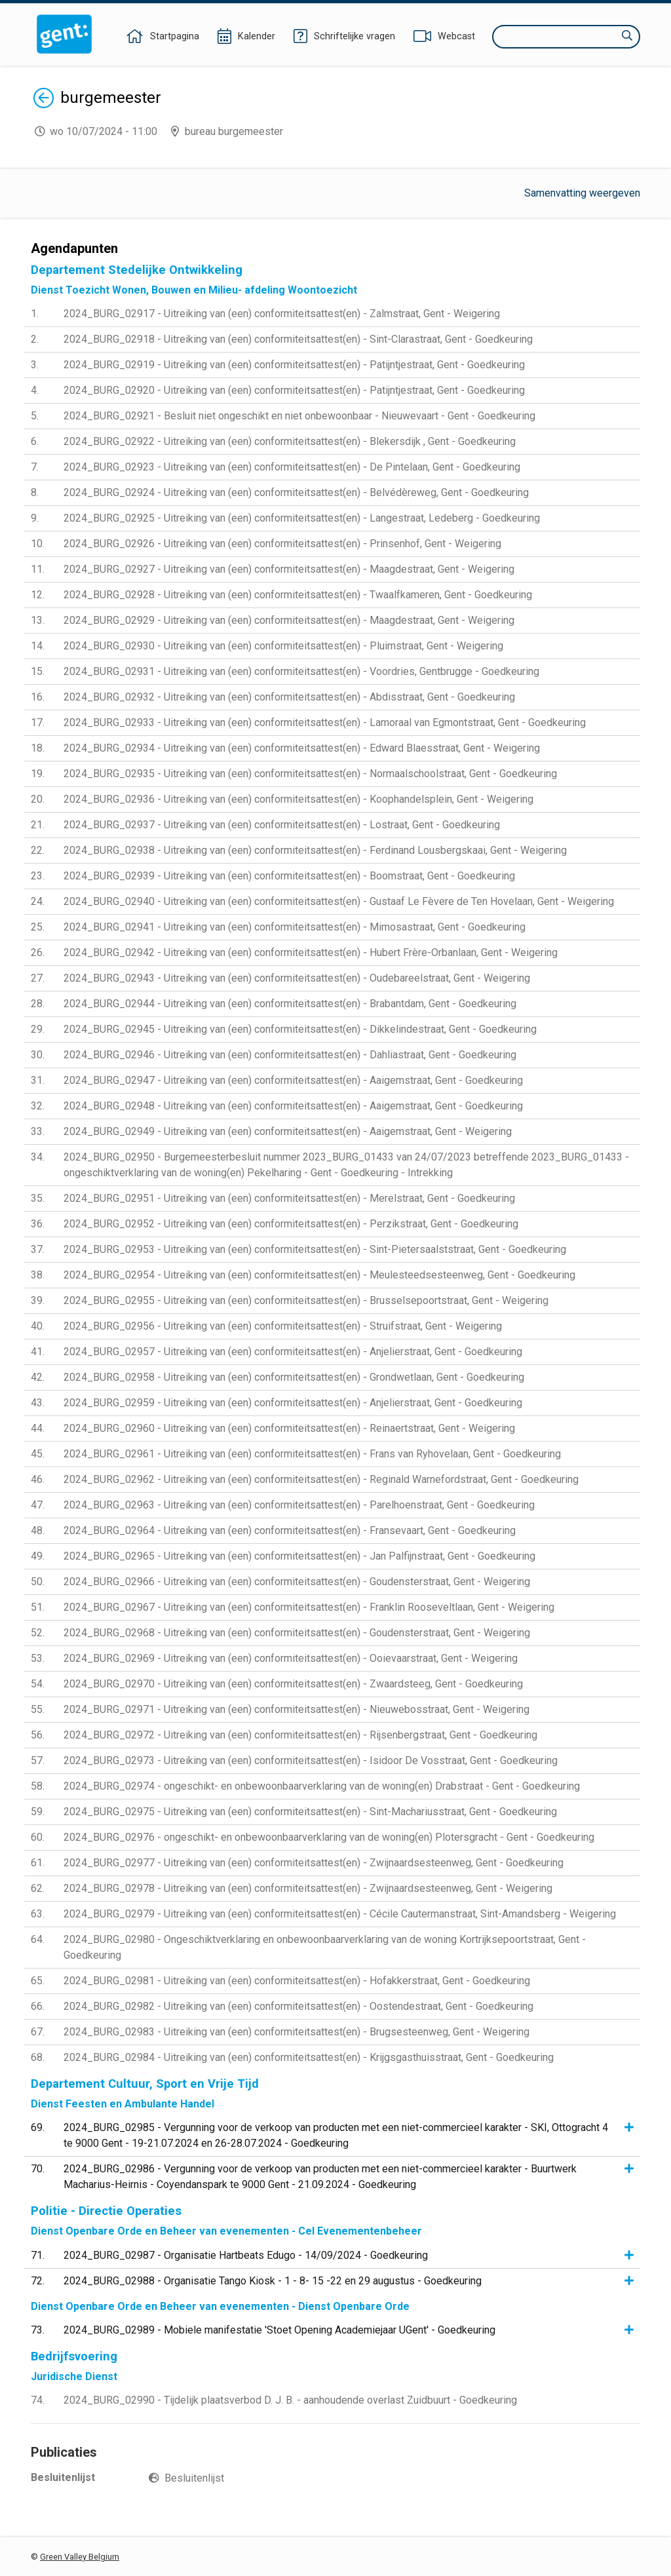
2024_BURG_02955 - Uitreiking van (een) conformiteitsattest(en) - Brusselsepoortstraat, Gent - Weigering (306, 1300)
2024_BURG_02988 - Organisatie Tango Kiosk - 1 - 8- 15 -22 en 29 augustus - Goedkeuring (273, 2281)
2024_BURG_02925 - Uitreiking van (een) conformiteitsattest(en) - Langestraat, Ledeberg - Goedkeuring (302, 518)
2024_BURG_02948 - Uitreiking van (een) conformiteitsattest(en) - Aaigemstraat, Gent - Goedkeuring (293, 1106)
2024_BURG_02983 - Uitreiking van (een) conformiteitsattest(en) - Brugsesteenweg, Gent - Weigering (296, 2032)
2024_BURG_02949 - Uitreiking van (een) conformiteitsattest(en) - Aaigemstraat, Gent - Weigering (288, 1131)
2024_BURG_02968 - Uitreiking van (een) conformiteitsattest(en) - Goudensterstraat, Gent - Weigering (297, 1632)
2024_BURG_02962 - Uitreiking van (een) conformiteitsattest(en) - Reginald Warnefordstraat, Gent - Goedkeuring (321, 1479)
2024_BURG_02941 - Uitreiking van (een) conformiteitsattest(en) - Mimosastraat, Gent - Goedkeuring (295, 927)
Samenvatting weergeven (582, 193)
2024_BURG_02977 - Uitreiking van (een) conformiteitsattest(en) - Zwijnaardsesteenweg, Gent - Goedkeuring (314, 1862)
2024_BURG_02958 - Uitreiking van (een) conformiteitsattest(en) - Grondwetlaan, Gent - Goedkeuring (294, 1377)
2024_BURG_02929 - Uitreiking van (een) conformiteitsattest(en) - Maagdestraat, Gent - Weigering (289, 620)
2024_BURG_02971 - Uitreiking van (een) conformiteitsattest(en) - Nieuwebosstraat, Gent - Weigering (296, 1709)
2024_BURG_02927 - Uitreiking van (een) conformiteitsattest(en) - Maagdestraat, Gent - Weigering (289, 569)
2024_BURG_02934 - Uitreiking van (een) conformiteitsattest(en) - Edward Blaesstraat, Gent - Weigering (302, 748)
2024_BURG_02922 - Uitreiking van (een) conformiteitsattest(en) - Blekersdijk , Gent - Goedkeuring (290, 441)
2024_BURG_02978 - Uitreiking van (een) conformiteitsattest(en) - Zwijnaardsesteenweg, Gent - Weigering (308, 1888)
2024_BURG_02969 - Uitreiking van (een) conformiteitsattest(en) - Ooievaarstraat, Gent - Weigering (291, 1658)
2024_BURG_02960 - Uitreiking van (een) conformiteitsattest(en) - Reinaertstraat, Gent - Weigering (289, 1428)
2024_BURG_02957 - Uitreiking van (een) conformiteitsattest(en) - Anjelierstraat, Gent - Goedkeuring (293, 1351)
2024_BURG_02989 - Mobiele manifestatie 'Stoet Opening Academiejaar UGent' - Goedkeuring (279, 2330)
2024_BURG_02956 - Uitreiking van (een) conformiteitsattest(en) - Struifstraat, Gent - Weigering (283, 1326)
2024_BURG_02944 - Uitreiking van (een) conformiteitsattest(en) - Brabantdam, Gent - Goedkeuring (290, 1003)
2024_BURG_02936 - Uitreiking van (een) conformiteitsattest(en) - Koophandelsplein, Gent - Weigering (298, 799)
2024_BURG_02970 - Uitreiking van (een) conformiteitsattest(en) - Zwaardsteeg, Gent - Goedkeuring (293, 1684)
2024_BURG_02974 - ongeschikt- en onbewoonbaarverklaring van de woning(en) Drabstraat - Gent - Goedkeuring (322, 1786)
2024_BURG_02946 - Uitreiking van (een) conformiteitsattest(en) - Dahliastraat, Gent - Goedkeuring (290, 1054)
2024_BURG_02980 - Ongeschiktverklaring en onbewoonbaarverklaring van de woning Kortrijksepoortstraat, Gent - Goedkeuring (325, 1947)
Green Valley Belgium (79, 2557)
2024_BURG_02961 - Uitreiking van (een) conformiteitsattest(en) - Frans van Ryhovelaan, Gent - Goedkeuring (312, 1454)
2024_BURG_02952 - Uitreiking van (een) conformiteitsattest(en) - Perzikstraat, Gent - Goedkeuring (291, 1224)
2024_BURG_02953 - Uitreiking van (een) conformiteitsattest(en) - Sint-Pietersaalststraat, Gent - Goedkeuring (315, 1249)
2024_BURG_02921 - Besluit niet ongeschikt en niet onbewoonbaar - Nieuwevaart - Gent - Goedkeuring (299, 416)
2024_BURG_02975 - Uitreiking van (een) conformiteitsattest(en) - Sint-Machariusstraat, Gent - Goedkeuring (310, 1811)
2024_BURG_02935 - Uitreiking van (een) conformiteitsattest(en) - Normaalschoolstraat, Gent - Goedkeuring (310, 773)
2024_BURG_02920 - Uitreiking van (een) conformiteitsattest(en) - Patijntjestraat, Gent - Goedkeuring (294, 390)
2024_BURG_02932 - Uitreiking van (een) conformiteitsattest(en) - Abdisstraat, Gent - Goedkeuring (289, 697)
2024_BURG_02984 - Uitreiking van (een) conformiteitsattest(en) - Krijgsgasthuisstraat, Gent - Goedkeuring (309, 2057)
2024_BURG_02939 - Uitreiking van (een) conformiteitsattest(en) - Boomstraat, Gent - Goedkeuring (289, 876)
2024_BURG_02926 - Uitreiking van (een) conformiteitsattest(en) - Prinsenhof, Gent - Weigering (282, 543)
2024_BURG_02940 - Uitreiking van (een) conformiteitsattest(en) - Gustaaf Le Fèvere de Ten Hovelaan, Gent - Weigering (339, 901)
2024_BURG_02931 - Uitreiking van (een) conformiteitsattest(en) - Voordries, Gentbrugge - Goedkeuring (301, 671)
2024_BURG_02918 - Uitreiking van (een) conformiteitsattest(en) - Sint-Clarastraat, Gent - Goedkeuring (298, 339)
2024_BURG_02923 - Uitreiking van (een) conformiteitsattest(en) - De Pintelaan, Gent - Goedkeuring (292, 467)
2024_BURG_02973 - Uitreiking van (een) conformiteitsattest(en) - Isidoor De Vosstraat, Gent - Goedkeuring (311, 1760)
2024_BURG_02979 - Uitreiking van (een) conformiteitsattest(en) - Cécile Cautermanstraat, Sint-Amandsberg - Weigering (340, 1914)
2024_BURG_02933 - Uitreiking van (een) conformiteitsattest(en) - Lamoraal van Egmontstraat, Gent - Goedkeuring (325, 722)
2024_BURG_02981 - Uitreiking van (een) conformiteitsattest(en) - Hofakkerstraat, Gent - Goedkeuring (297, 1980)
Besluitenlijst (194, 2478)
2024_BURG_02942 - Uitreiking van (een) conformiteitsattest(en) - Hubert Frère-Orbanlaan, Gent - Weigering (311, 952)
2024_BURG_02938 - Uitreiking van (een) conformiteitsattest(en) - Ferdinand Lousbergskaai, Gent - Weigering (315, 850)
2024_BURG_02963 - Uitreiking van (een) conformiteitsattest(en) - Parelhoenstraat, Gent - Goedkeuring (299, 1505)
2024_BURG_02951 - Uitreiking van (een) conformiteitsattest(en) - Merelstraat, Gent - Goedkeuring (289, 1198)
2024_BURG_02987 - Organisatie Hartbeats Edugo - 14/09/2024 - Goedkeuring (246, 2255)
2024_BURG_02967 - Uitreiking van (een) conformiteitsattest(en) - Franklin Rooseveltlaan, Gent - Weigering (309, 1607)
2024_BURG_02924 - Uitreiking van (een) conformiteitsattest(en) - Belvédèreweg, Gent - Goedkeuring (296, 492)
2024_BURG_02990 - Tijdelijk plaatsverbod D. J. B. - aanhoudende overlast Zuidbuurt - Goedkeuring (290, 2400)
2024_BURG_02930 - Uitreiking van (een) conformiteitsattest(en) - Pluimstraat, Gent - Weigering (283, 646)
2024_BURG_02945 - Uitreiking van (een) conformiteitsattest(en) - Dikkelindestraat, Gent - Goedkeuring (300, 1029)
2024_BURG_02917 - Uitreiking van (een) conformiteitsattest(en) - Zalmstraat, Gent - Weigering (282, 313)
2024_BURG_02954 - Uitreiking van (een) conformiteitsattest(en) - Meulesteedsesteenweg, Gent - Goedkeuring (319, 1275)
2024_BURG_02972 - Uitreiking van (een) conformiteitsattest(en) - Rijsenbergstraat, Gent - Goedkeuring (300, 1735)
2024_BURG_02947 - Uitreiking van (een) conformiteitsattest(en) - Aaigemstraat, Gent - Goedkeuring (293, 1080)
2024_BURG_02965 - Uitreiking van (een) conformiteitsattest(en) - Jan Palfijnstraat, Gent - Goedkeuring (299, 1556)
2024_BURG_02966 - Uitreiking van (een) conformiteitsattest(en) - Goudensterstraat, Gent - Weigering (297, 1581)
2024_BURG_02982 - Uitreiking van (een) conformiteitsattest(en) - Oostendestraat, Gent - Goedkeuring (298, 2006)
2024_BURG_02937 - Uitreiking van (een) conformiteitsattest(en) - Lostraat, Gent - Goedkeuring (282, 824)
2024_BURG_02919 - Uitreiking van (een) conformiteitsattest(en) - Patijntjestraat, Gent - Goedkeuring (294, 364)
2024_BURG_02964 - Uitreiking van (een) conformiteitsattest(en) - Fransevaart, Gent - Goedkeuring (290, 1530)
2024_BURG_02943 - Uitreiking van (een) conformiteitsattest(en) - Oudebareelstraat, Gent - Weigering (297, 978)
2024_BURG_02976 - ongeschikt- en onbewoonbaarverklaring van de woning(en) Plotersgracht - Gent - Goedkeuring (329, 1837)
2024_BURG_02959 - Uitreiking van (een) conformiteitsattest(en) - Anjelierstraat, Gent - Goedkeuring (293, 1402)
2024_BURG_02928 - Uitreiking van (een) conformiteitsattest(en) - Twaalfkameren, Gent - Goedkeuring (298, 594)
